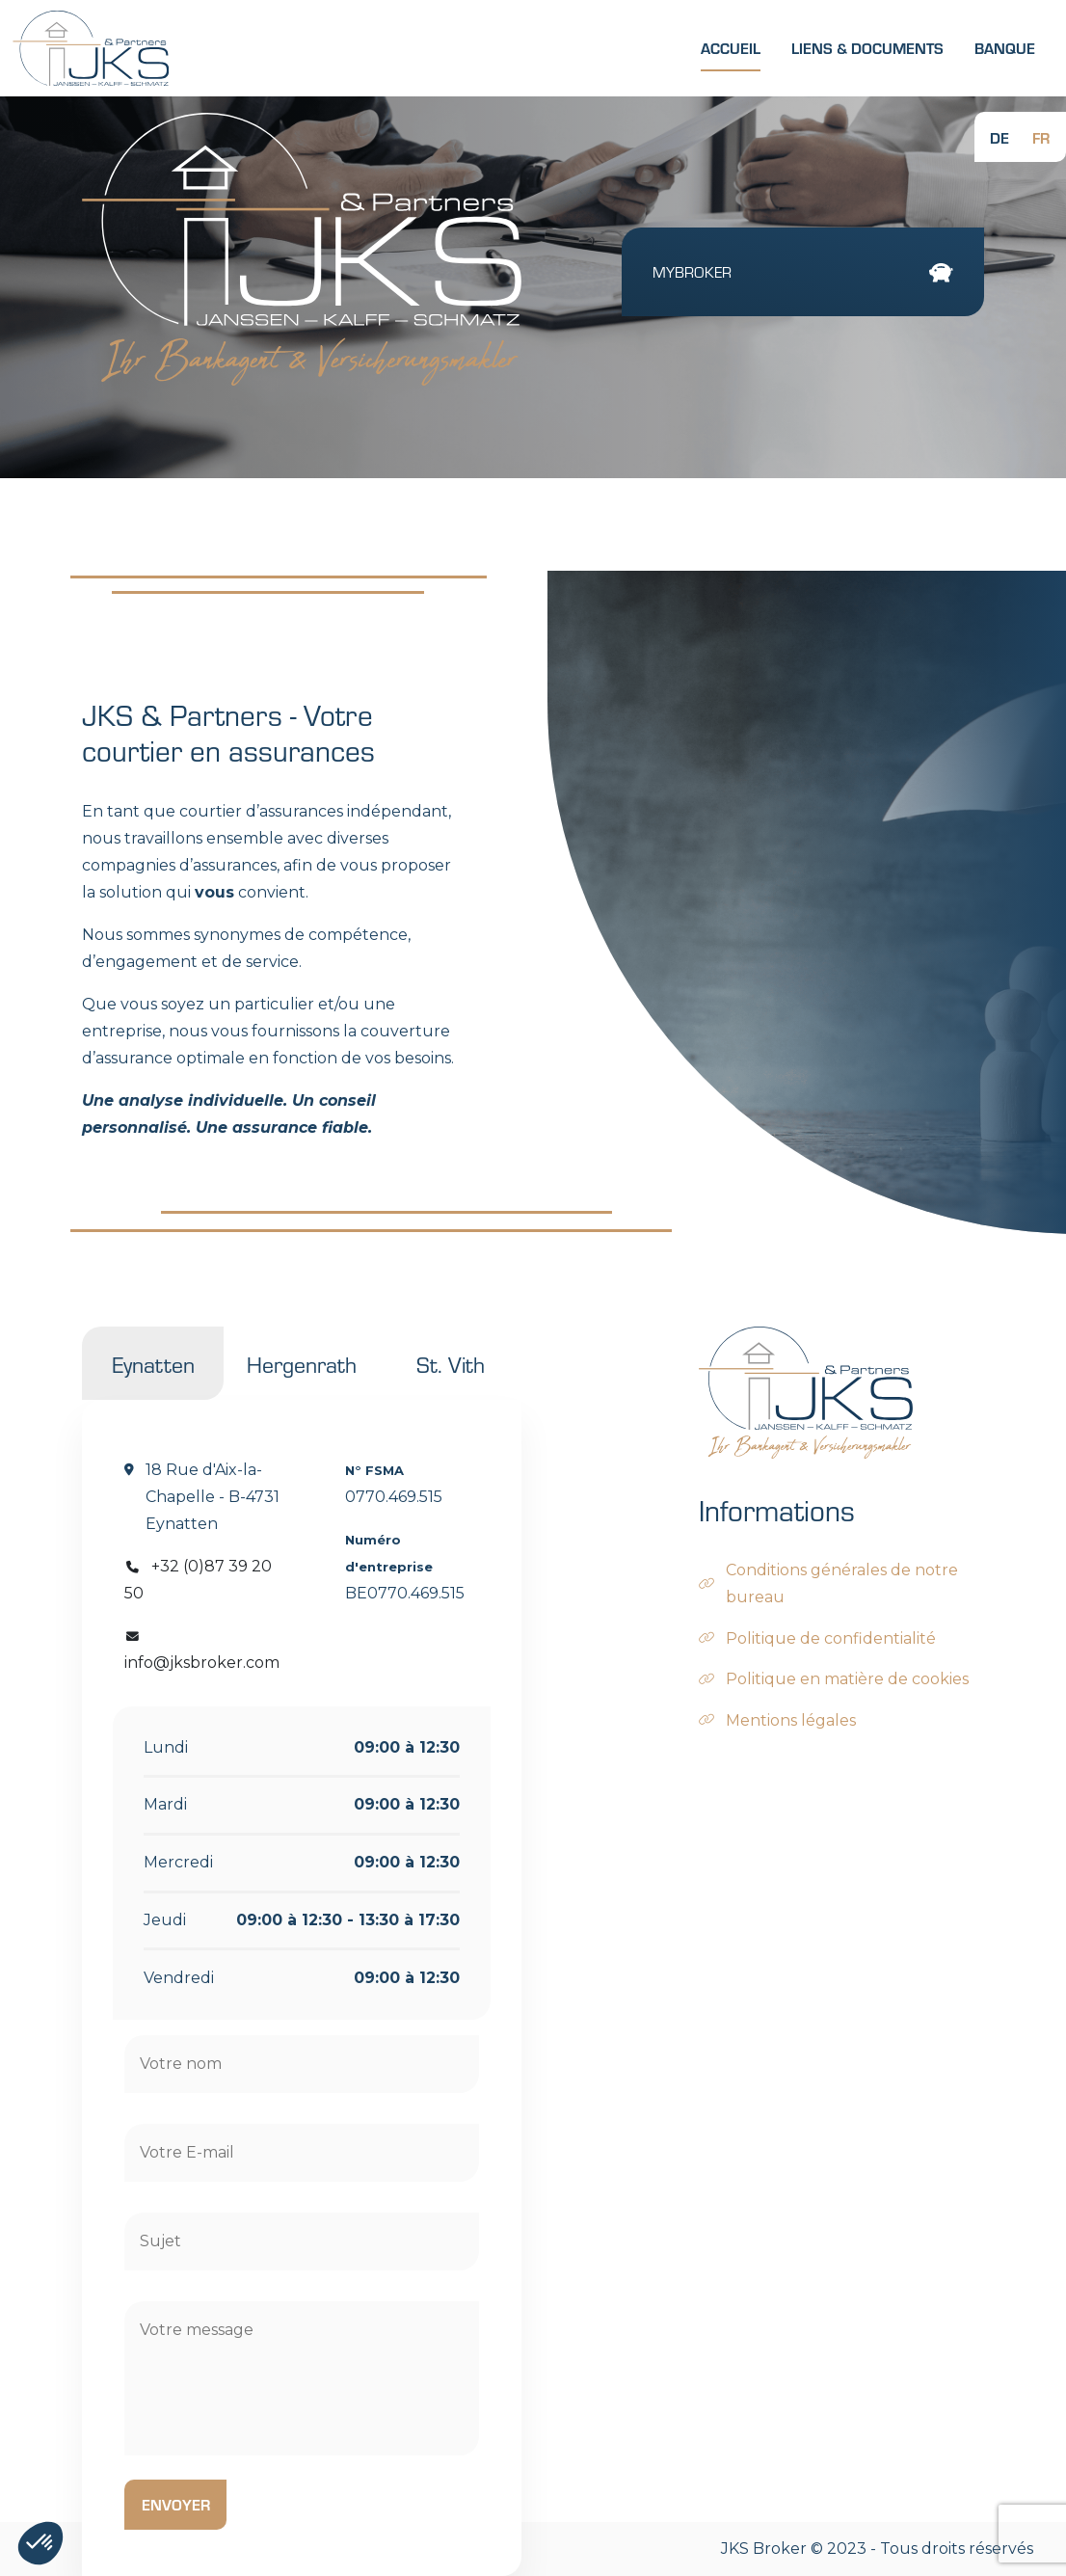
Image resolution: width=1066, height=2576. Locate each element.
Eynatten (153, 1363)
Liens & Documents (867, 48)
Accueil (730, 48)
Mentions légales (791, 1720)
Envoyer (176, 2504)
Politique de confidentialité (831, 1638)
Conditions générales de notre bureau (842, 1583)
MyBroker (803, 272)
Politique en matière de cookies (847, 1679)
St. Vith (450, 1363)
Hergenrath (302, 1363)
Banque (1004, 48)
